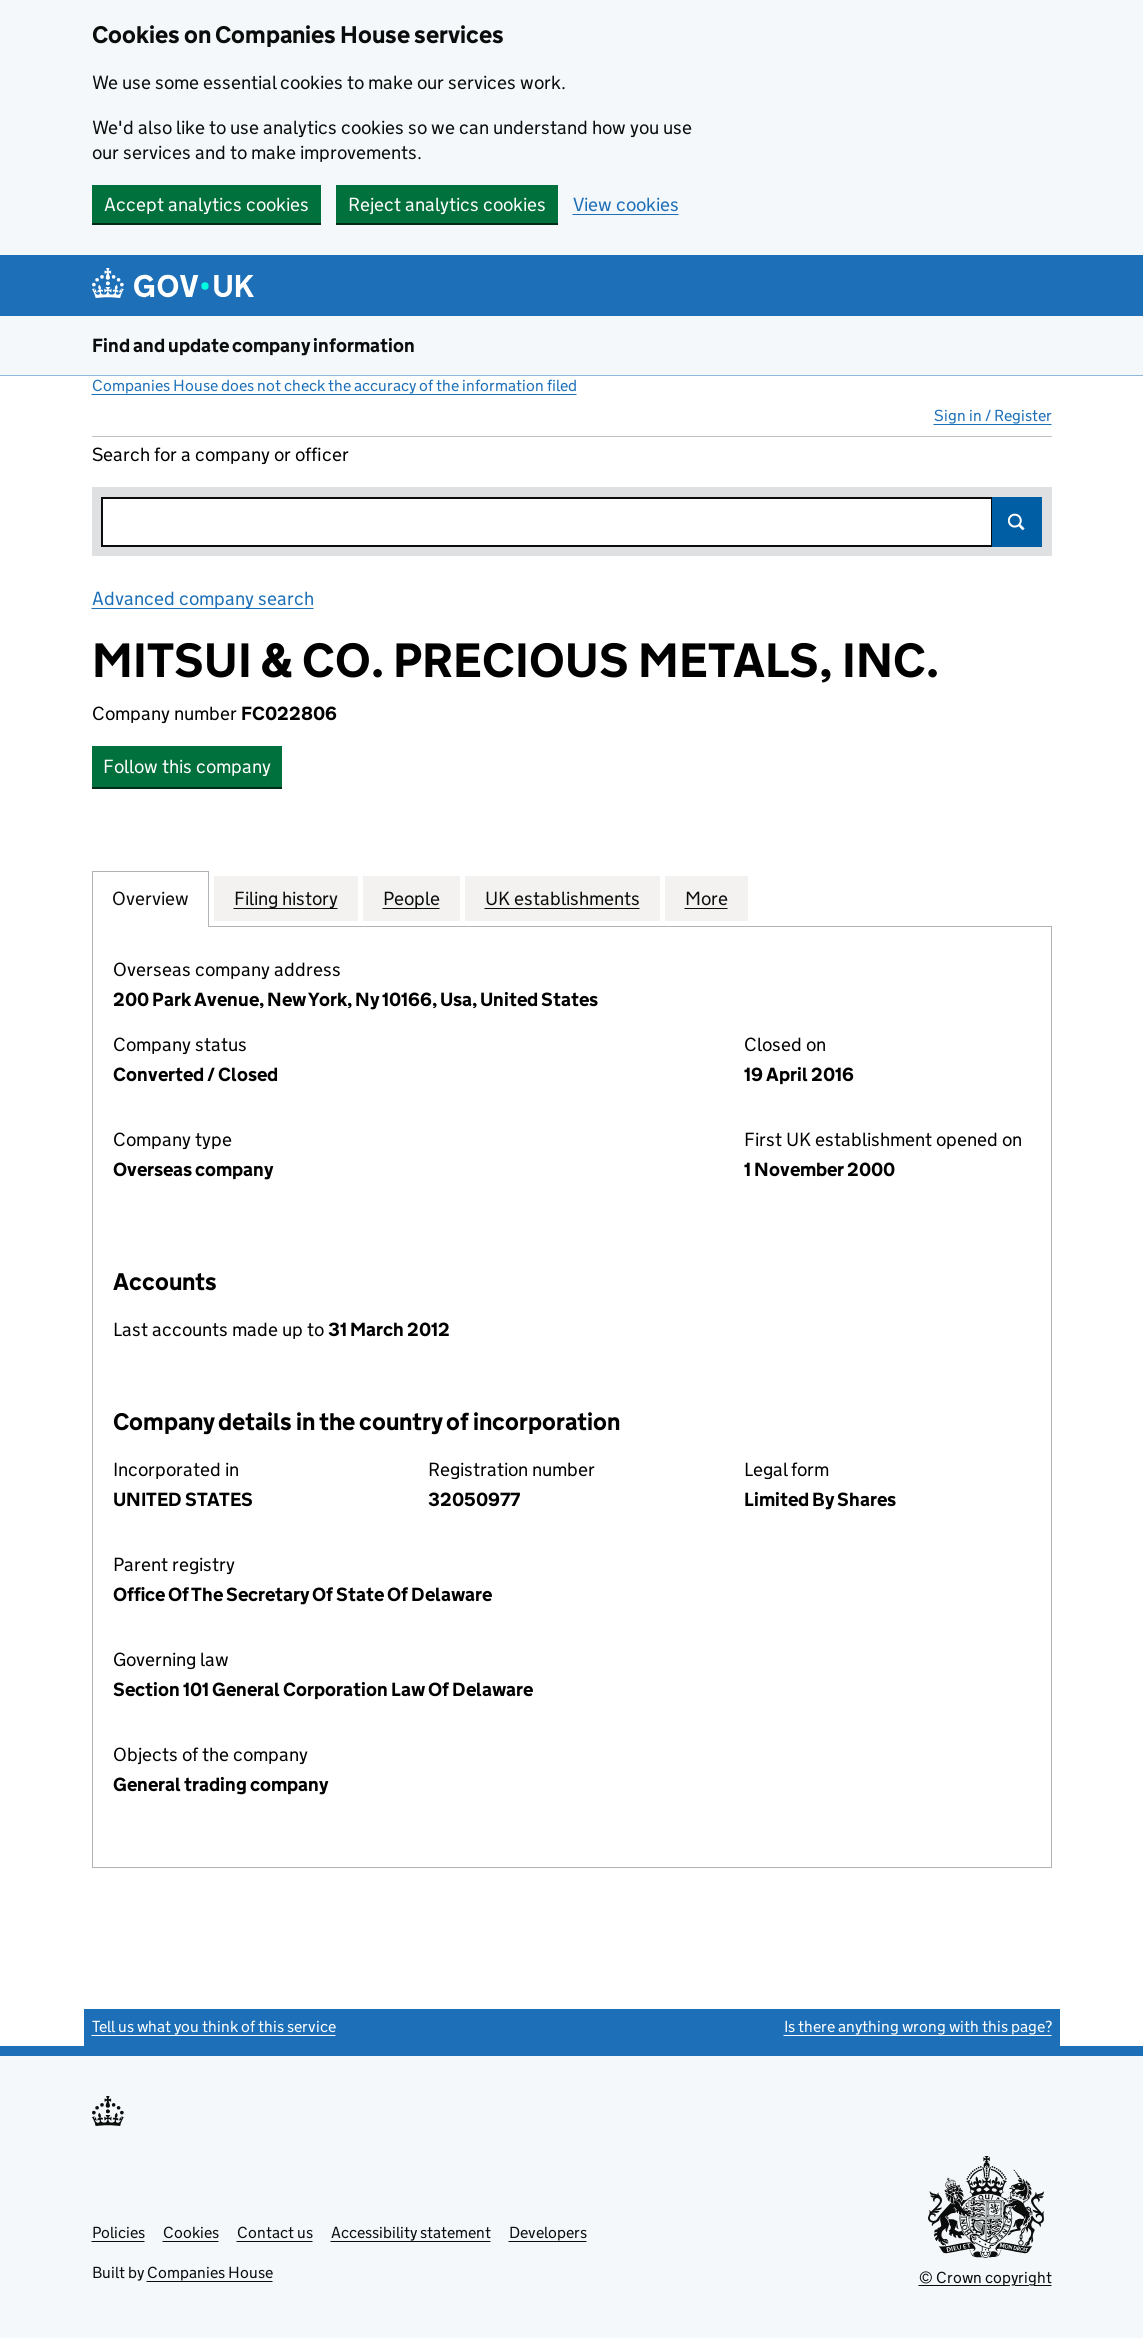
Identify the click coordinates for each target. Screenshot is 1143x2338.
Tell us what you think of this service (214, 2026)
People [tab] (411, 898)
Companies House (210, 2272)
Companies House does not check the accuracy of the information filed (334, 385)
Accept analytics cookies (206, 204)
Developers (548, 2232)
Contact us (275, 2232)
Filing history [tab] (286, 898)
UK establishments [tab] (562, 898)
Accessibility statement (411, 2232)
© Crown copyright (985, 2277)
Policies (118, 2232)
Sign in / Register (993, 415)
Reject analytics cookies (447, 204)
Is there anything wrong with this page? (918, 2026)
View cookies (626, 204)
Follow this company (187, 766)
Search (1017, 522)
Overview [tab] (150, 898)
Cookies (191, 2232)
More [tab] (706, 898)
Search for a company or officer (220, 454)
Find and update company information (253, 345)
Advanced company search (203, 598)
